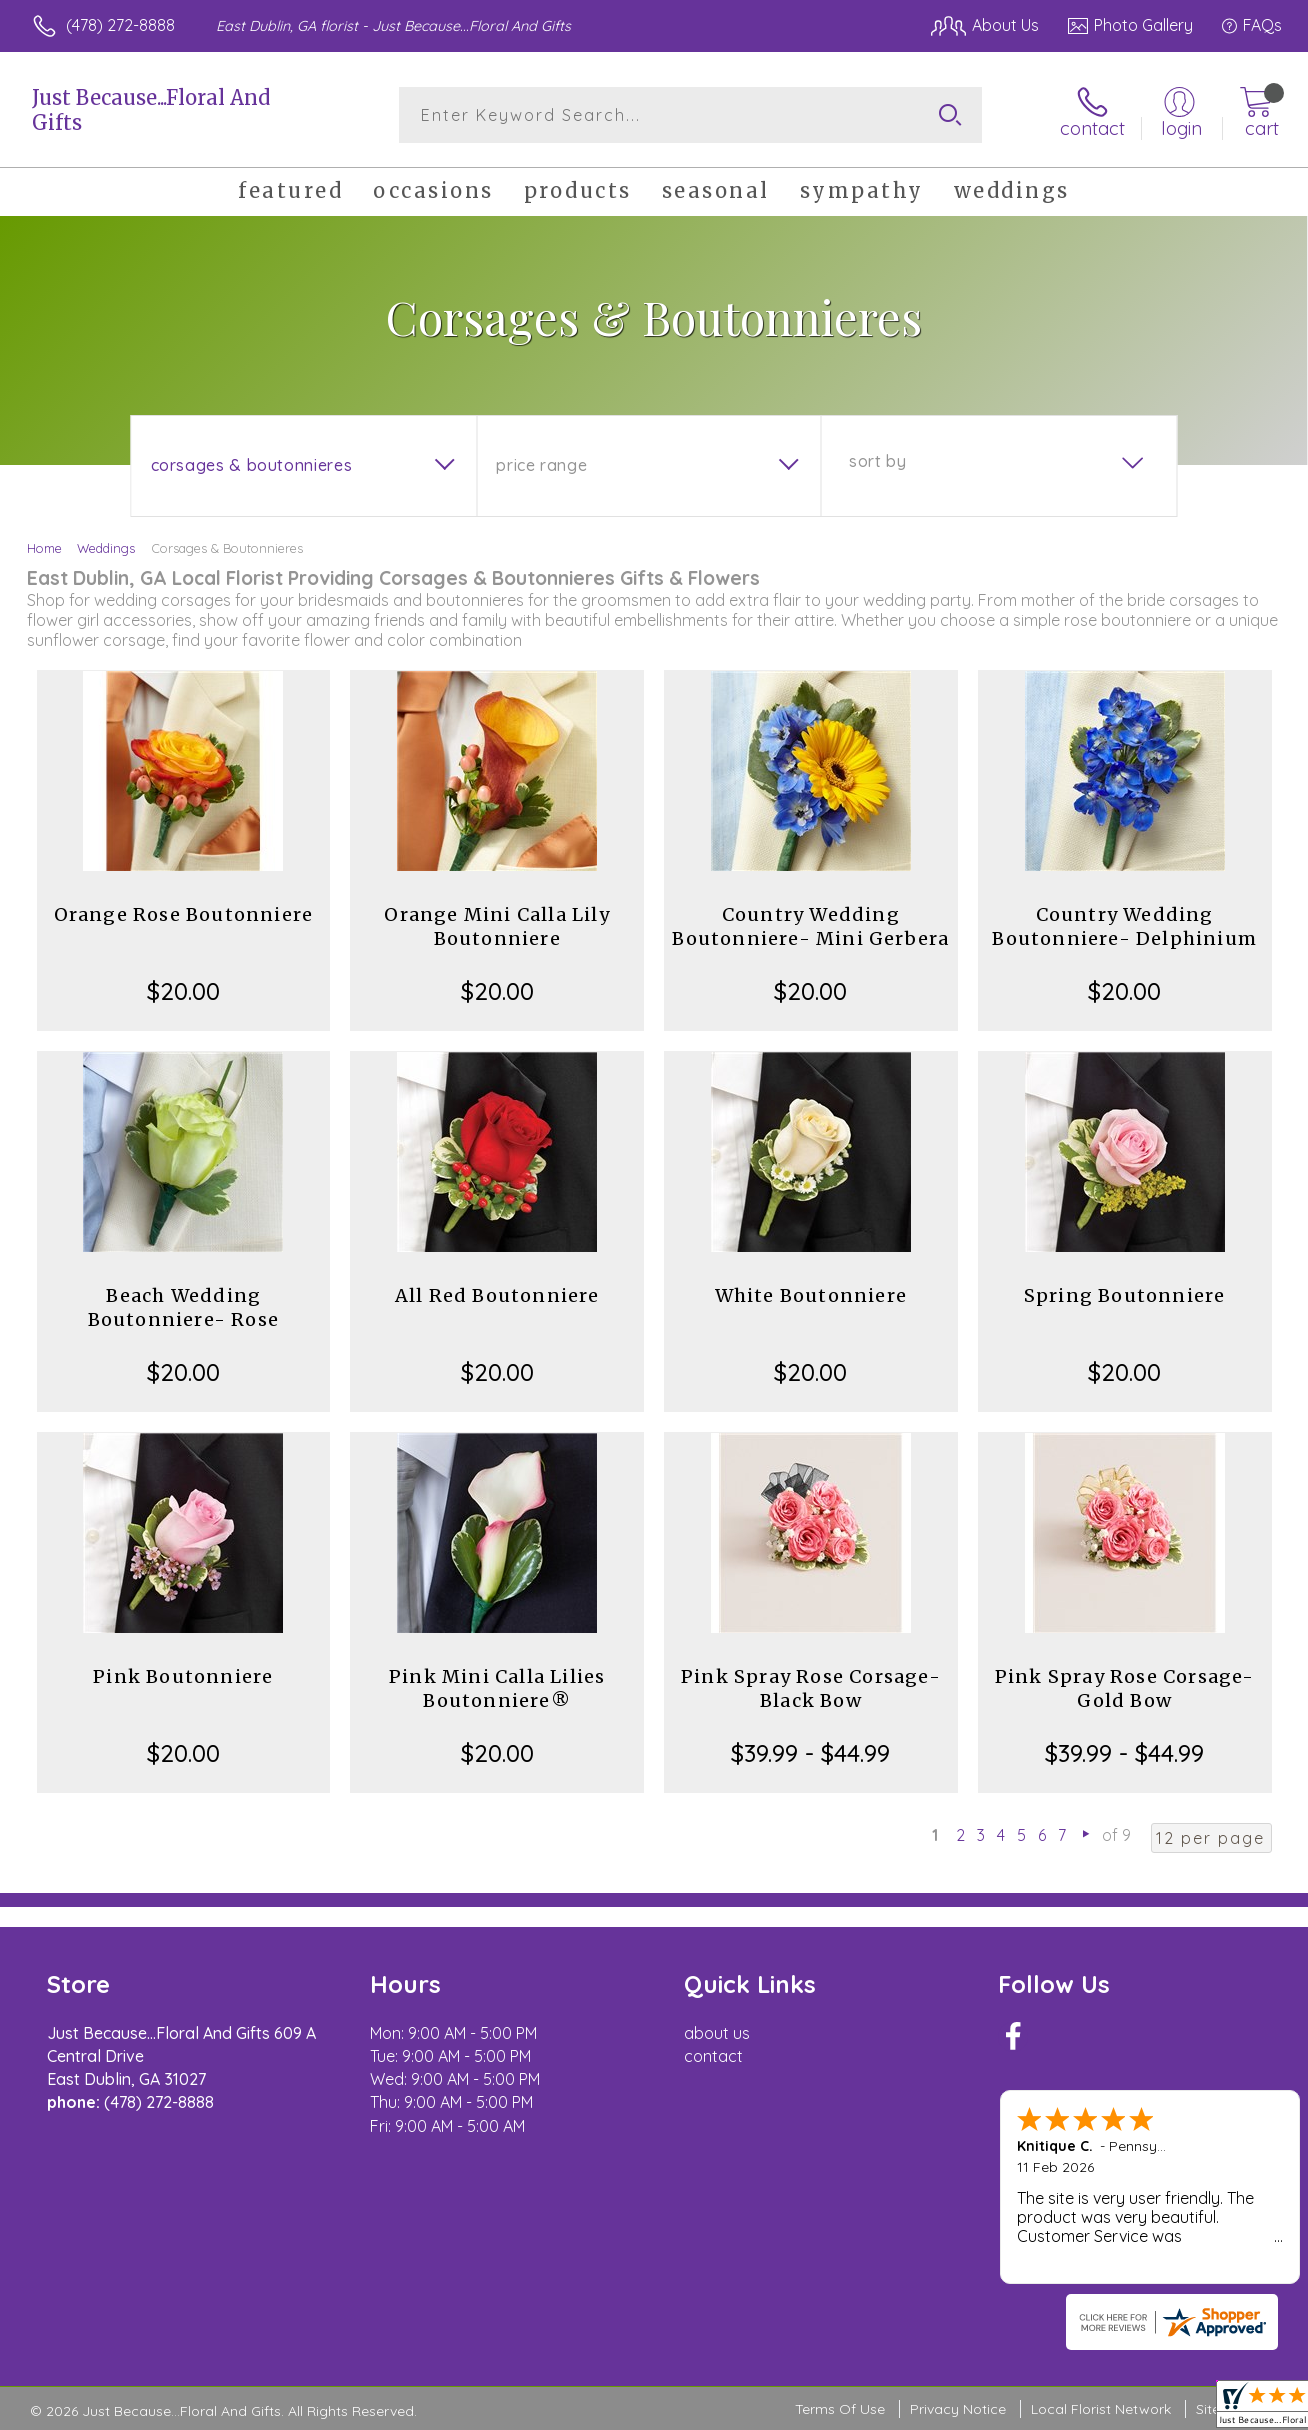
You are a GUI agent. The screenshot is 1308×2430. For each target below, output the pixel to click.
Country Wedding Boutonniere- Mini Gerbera (810, 926)
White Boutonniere (811, 1295)
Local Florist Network (1101, 2409)
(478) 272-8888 (120, 25)
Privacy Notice (958, 2409)
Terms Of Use (840, 2409)
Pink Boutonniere (183, 1676)
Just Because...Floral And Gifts (151, 110)
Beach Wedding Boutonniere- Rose (183, 1307)
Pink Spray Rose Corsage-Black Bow (811, 1688)
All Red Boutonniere (497, 1295)
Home (44, 548)
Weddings (106, 548)
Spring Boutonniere (1125, 1295)
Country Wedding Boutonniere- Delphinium (1124, 926)
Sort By (877, 461)
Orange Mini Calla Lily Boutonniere (496, 926)
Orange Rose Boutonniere (184, 914)
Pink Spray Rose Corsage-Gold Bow (1125, 1688)
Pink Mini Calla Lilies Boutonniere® (497, 1688)
